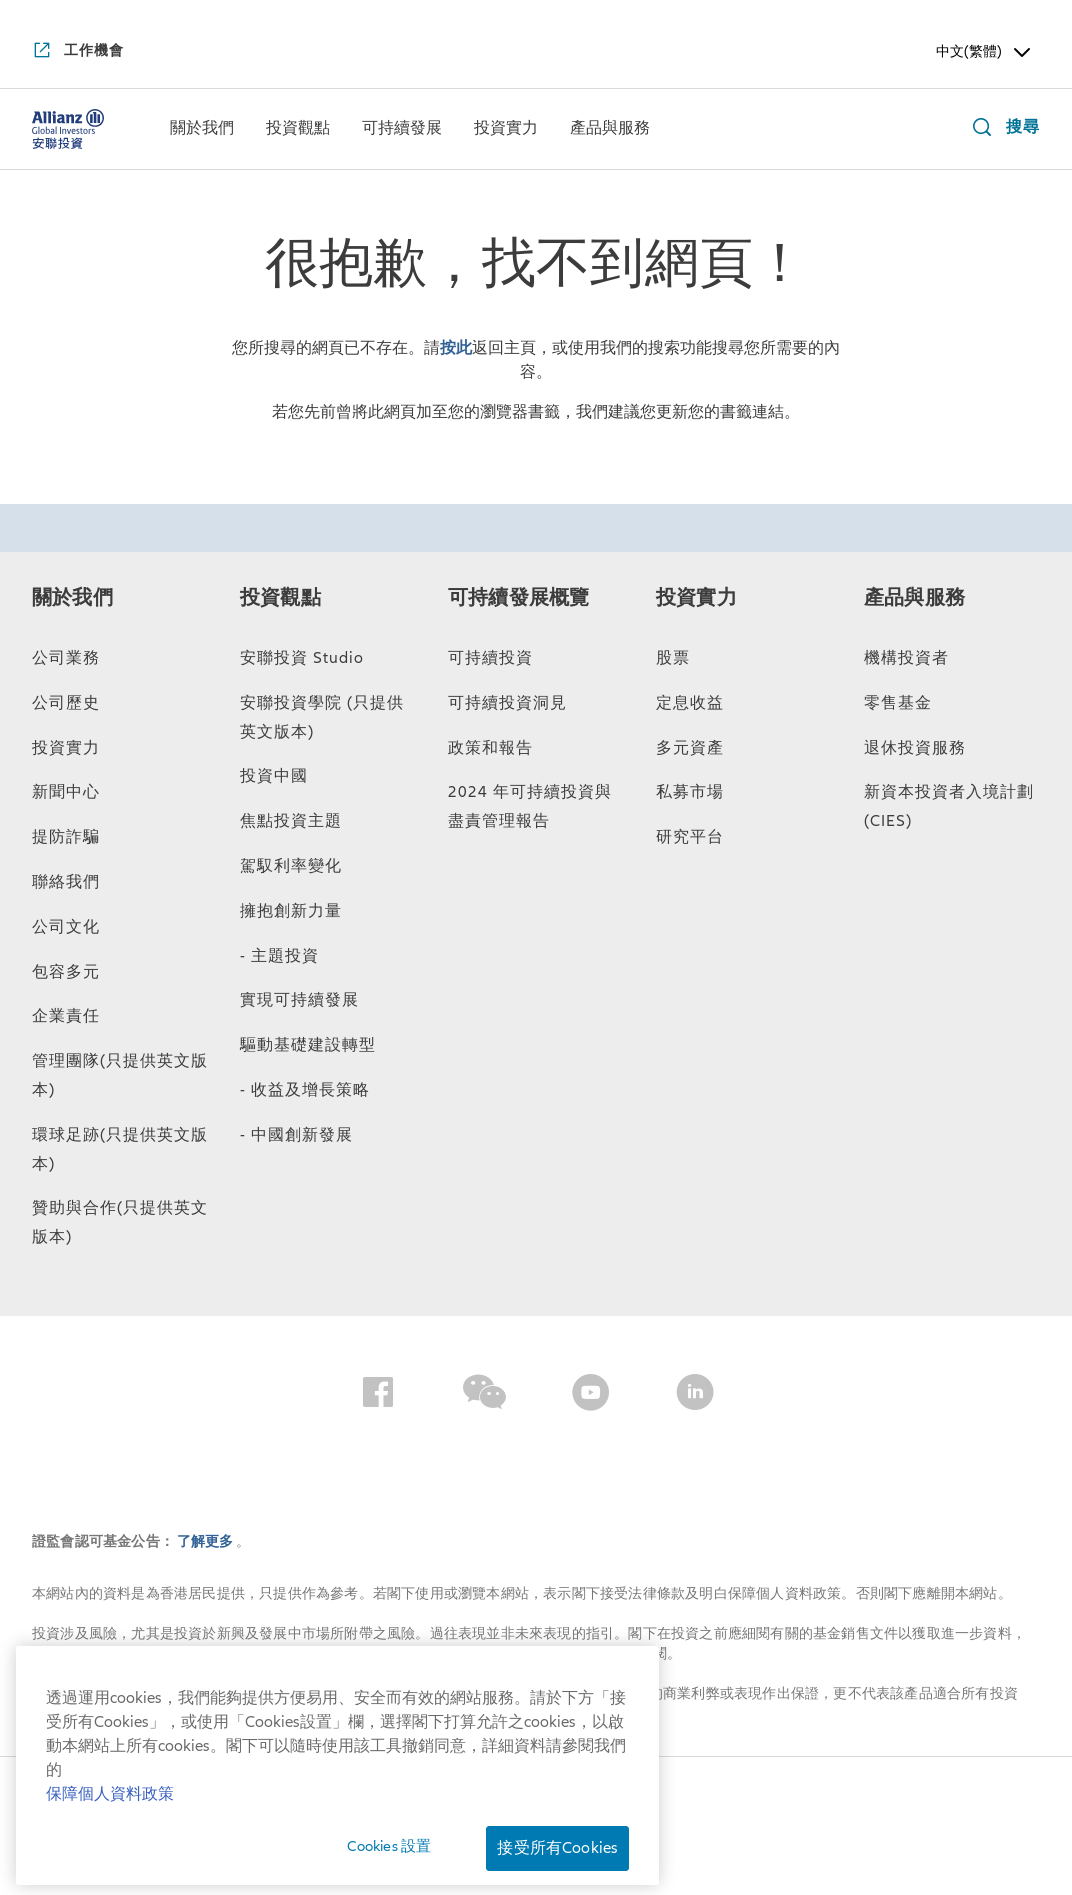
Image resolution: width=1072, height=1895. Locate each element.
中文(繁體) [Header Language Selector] (985, 52)
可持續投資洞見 (507, 703)
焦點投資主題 (291, 821)
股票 (673, 658)
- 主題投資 (279, 956)
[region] (337, 1765)
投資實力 (66, 748)
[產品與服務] (610, 130)
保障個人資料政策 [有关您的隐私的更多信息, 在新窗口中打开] (110, 1794)
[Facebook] (378, 1396)
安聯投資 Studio (302, 658)
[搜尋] (1001, 129)
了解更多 (206, 1541)
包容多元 (66, 972)
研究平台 (690, 837)
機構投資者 (906, 658)
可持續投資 (490, 658)
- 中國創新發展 (296, 1135)
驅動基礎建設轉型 (308, 1045)
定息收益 (690, 703)
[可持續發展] (402, 130)
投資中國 (274, 776)
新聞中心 (66, 792)
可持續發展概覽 (518, 598)
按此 (456, 348)
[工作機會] (78, 52)
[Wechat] (484, 1396)
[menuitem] (202, 129)
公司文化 (66, 927)
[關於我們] (202, 130)
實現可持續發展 (299, 1000)
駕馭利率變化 (291, 866)
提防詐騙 (66, 837)
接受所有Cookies (557, 1848)
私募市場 (690, 792)
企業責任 (66, 1016)
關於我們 (72, 598)
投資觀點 (280, 598)
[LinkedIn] (695, 1396)
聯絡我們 (66, 882)
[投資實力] (506, 130)
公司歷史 (66, 703)
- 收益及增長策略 (305, 1090)
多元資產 (690, 748)
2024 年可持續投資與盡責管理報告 (530, 806)
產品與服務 (914, 598)
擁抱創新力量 (291, 911)
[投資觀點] (298, 130)
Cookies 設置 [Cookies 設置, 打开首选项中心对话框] (389, 1846)
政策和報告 (490, 748)
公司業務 (66, 658)
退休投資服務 (915, 748)
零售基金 (898, 703)
